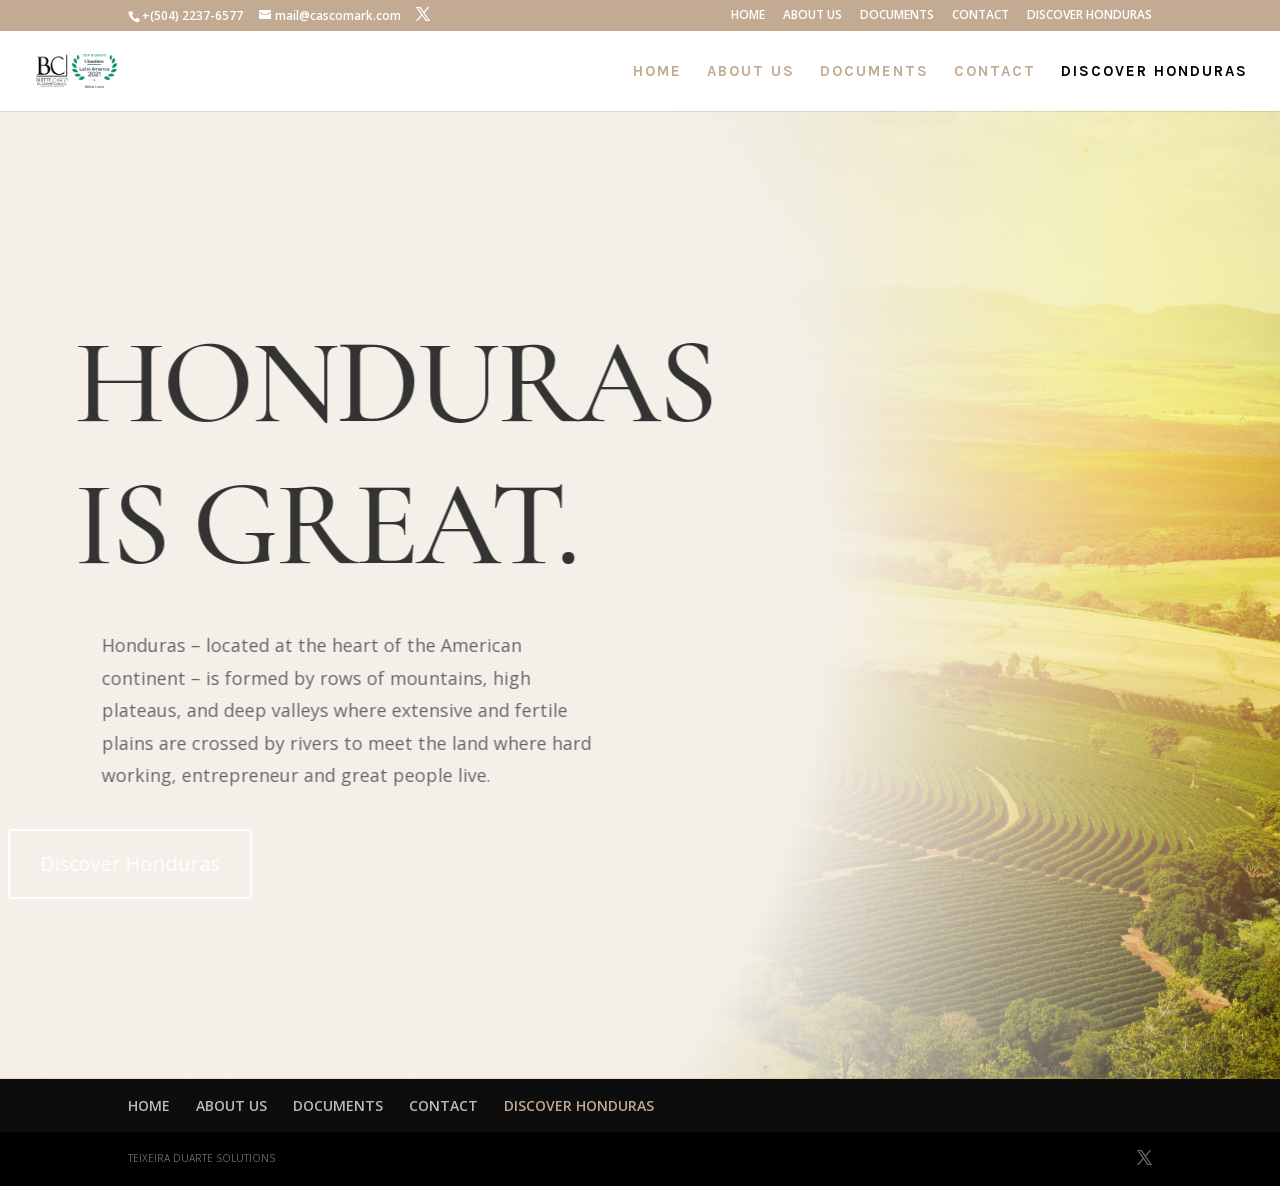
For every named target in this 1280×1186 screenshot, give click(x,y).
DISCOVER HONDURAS (1089, 16)
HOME (748, 16)
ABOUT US (812, 16)
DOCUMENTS (897, 16)
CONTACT (980, 16)
